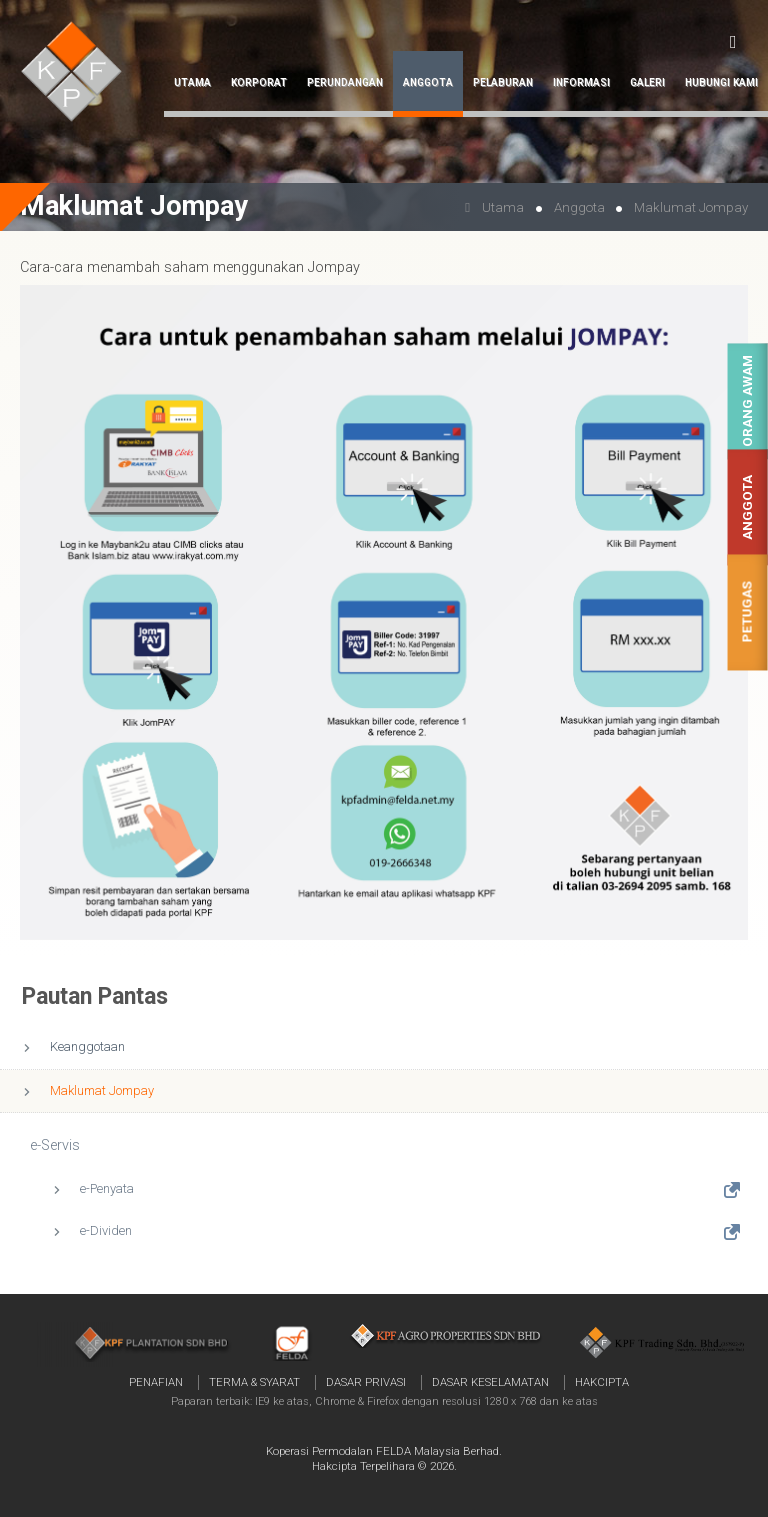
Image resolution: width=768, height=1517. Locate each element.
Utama (192, 82)
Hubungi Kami (721, 82)
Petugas (747, 612)
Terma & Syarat (254, 1382)
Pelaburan (503, 82)
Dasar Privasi (366, 1382)
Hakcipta (602, 1382)
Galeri (647, 82)
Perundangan (345, 82)
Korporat (259, 82)
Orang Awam (747, 402)
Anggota (747, 507)
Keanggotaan (87, 1046)
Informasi (581, 82)
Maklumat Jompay (102, 1090)
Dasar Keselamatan (490, 1382)
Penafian (156, 1382)
